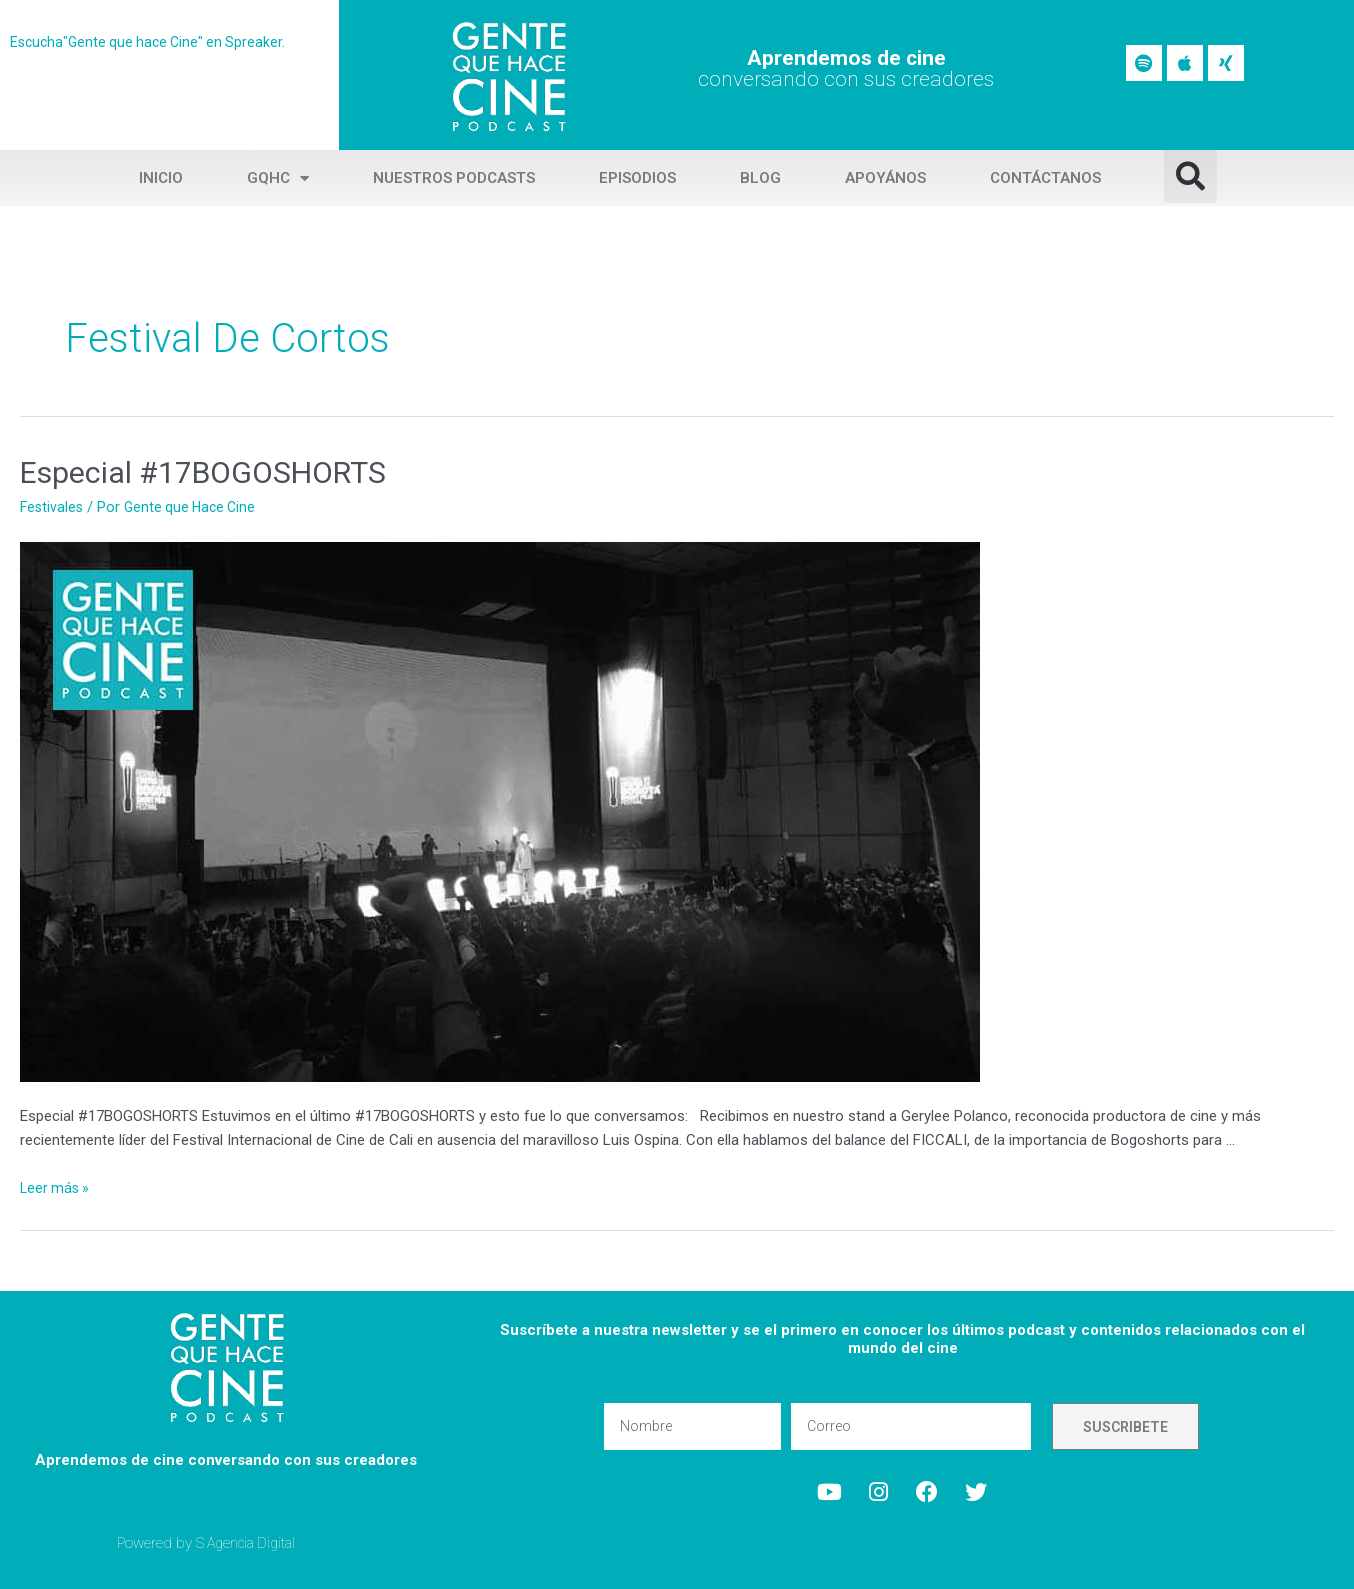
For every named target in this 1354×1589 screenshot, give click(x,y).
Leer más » (56, 1188)
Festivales (53, 507)
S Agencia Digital (249, 1543)
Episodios (637, 178)
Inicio (161, 178)
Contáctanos (1045, 178)
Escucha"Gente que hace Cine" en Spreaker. (153, 42)
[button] (1190, 176)
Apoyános (885, 178)
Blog (760, 178)
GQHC (278, 178)
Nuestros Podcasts (454, 178)
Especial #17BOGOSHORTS (203, 472)
